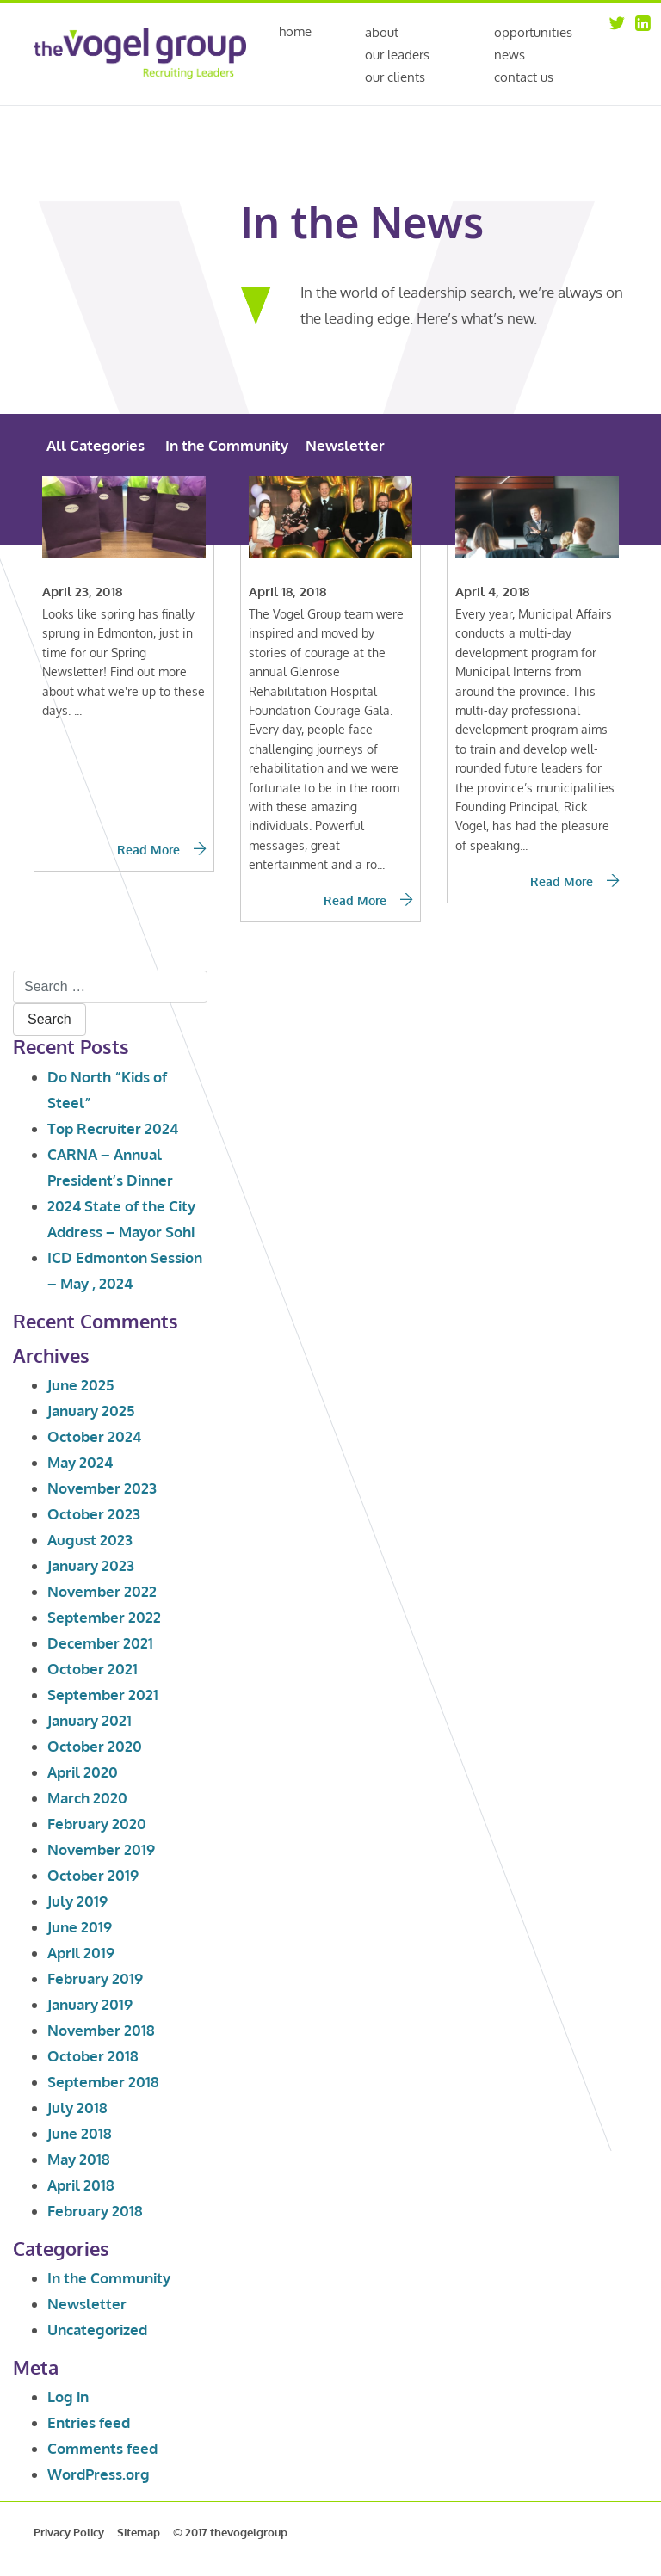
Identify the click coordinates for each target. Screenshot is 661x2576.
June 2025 (80, 1385)
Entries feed (88, 2422)
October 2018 (93, 2056)
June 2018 (79, 2133)
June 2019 (79, 1927)
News (509, 54)
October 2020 (94, 1746)
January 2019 (90, 2004)
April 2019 (80, 1953)
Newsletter (345, 445)
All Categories (95, 445)
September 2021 (102, 1694)
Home (295, 32)
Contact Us (523, 77)
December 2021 (100, 1643)
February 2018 (95, 2211)
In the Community (226, 445)
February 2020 (96, 1824)
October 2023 (93, 1514)
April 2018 (80, 2185)
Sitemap (138, 2532)
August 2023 (90, 1540)
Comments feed (102, 2448)
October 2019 (93, 1875)
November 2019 (101, 1849)
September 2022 (104, 1617)
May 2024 (80, 1462)
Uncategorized (97, 2329)
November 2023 (102, 1488)
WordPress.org (98, 2474)
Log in (68, 2397)
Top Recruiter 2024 (112, 1128)
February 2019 (95, 1978)
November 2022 (102, 1591)
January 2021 (89, 1720)
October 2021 (92, 1669)
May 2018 (78, 2159)
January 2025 (90, 1411)
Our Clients (395, 77)
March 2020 (87, 1798)
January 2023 (90, 1565)
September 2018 (103, 2082)
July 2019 (77, 1901)
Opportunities (533, 32)
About (381, 32)
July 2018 (77, 2107)
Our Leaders (397, 54)
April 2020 (82, 1772)
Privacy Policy (69, 2532)
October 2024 (94, 1436)
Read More (161, 849)
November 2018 (101, 2030)
